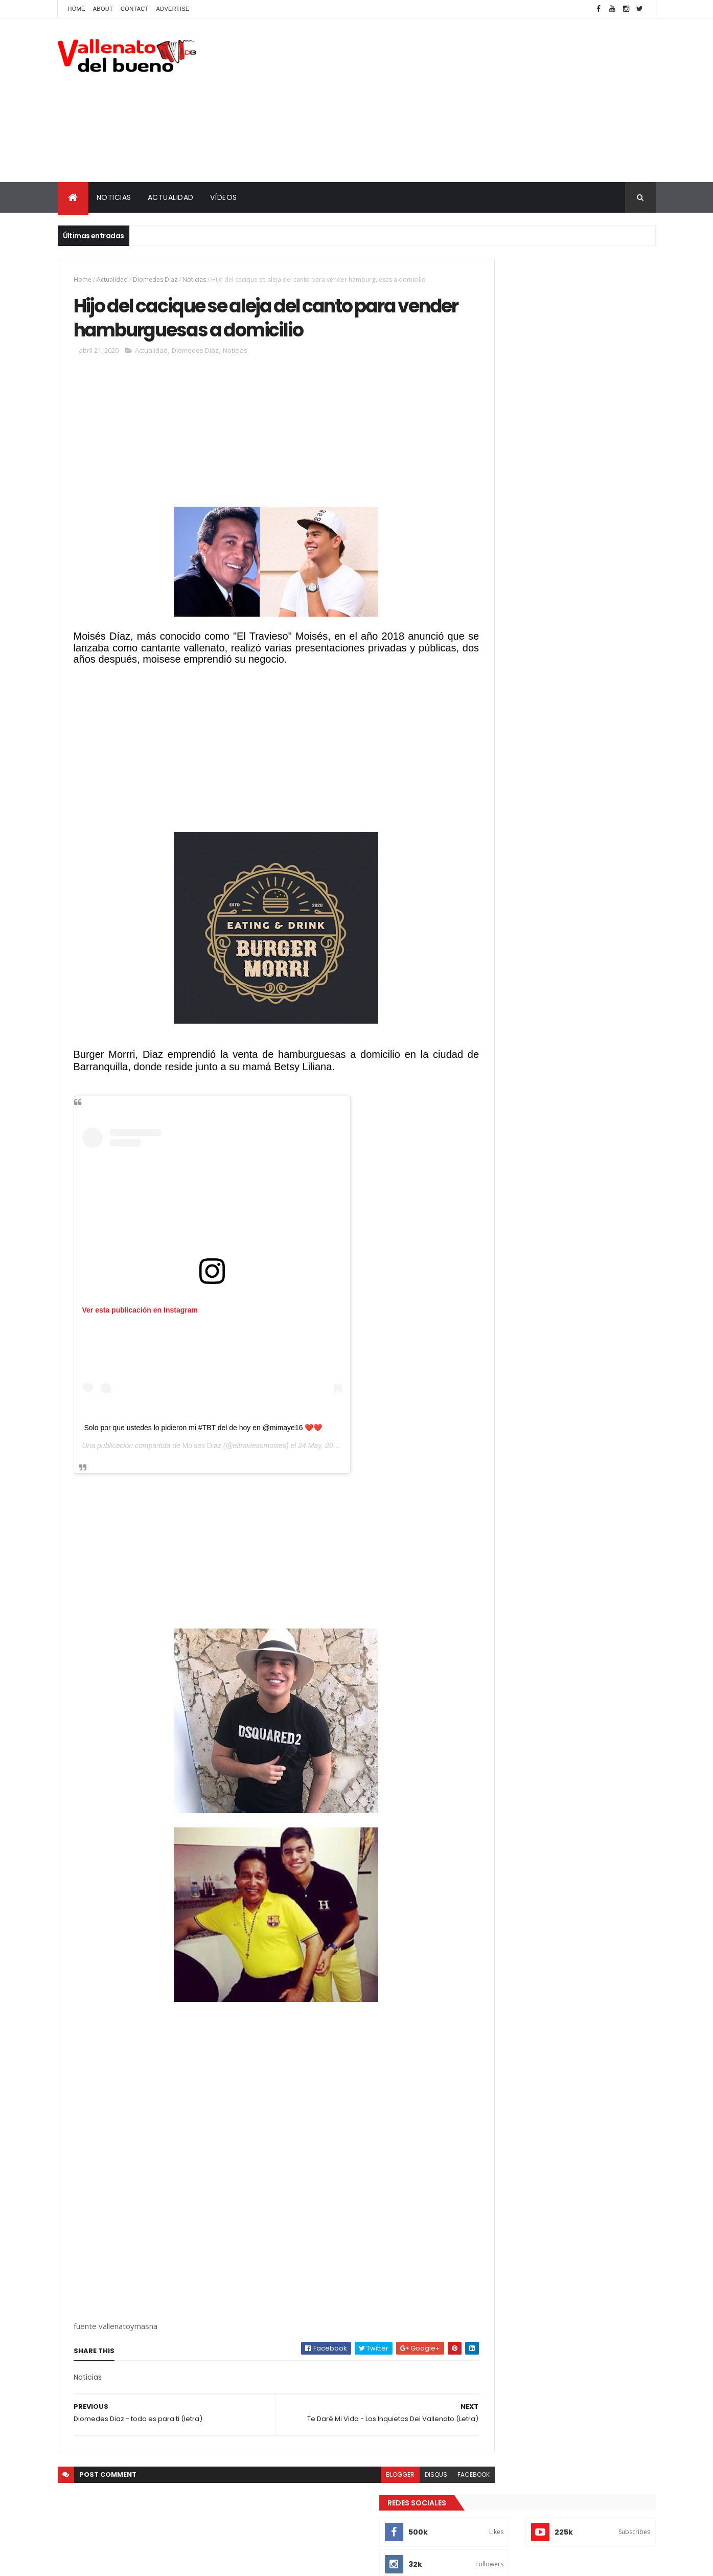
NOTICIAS (114, 197)
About (103, 9)
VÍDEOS (223, 197)
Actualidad (112, 279)
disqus (391, 2508)
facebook (429, 2508)
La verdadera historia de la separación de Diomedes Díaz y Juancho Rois (584, 472)
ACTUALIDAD (171, 197)
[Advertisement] (470, 100)
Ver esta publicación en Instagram (140, 1344)
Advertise (173, 9)
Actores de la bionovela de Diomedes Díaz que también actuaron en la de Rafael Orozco (581, 435)
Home (76, 9)
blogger (355, 2508)
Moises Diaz (201, 1479)
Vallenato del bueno (526, 536)
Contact (134, 9)
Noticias (194, 279)
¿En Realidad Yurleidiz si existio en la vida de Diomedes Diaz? (578, 389)
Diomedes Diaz (155, 279)
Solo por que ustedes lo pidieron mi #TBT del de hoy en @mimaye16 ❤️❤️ (203, 1461)
